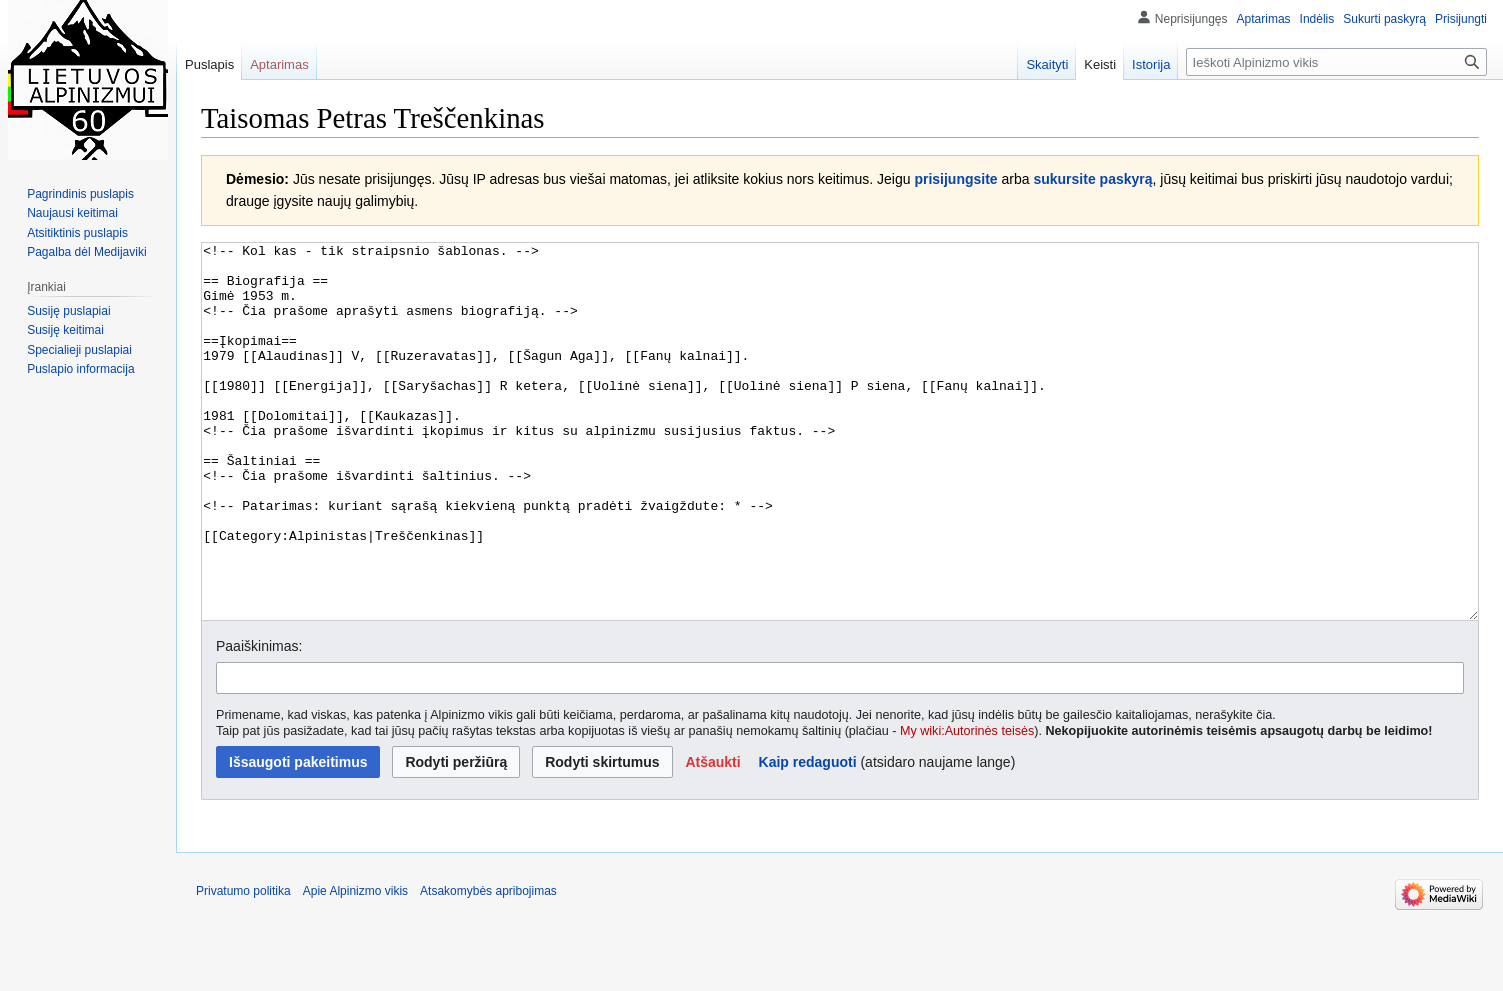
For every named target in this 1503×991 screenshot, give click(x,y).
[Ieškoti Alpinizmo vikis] (1336, 62)
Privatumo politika (243, 966)
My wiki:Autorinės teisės (967, 806)
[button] (712, 837)
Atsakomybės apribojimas (488, 966)
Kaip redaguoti (808, 837)
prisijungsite (955, 179)
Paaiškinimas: (259, 721)
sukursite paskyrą (1092, 179)
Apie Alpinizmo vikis (355, 966)
